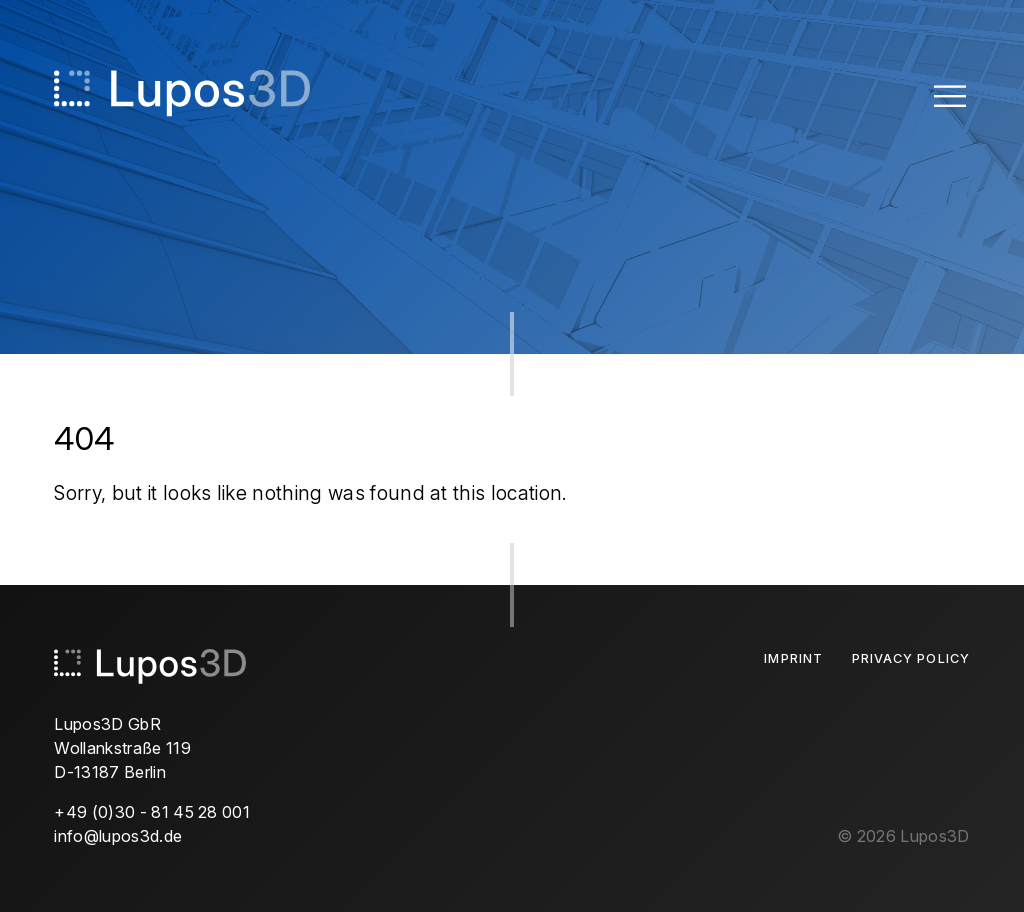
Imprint (793, 658)
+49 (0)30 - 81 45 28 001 (152, 812)
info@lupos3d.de (118, 836)
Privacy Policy (910, 658)
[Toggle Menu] (950, 95)
